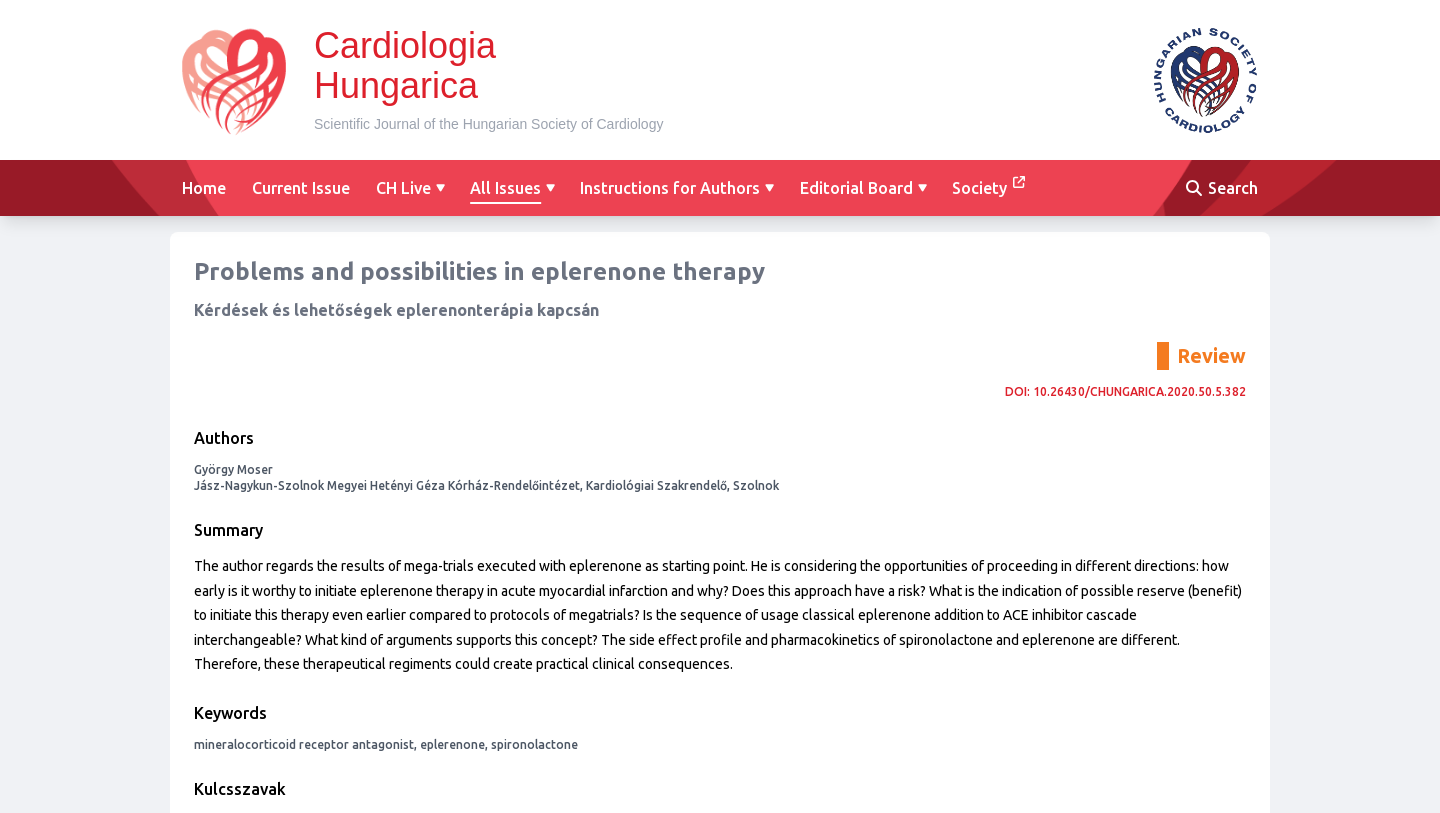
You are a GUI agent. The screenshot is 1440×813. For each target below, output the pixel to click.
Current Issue (301, 188)
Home (204, 188)
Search (1222, 188)
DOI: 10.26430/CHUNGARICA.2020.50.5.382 (1125, 391)
